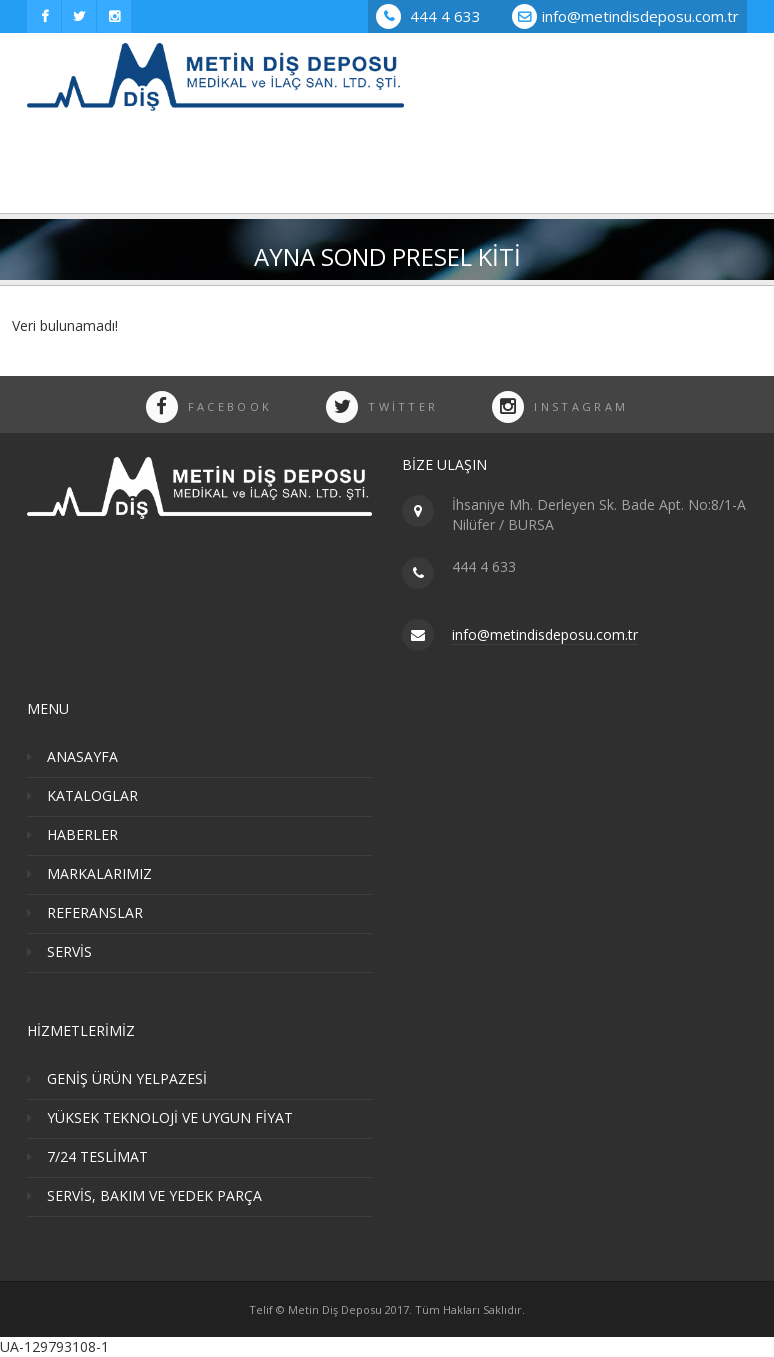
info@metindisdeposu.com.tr (640, 16)
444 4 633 (428, 16)
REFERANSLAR (95, 912)
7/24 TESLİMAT (97, 1156)
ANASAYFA (82, 756)
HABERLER (82, 834)
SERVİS (69, 951)
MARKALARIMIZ (99, 873)
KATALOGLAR (92, 795)
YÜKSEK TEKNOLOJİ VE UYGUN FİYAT (170, 1117)
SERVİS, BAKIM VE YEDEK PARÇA (154, 1195)
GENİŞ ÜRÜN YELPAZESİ (127, 1078)
